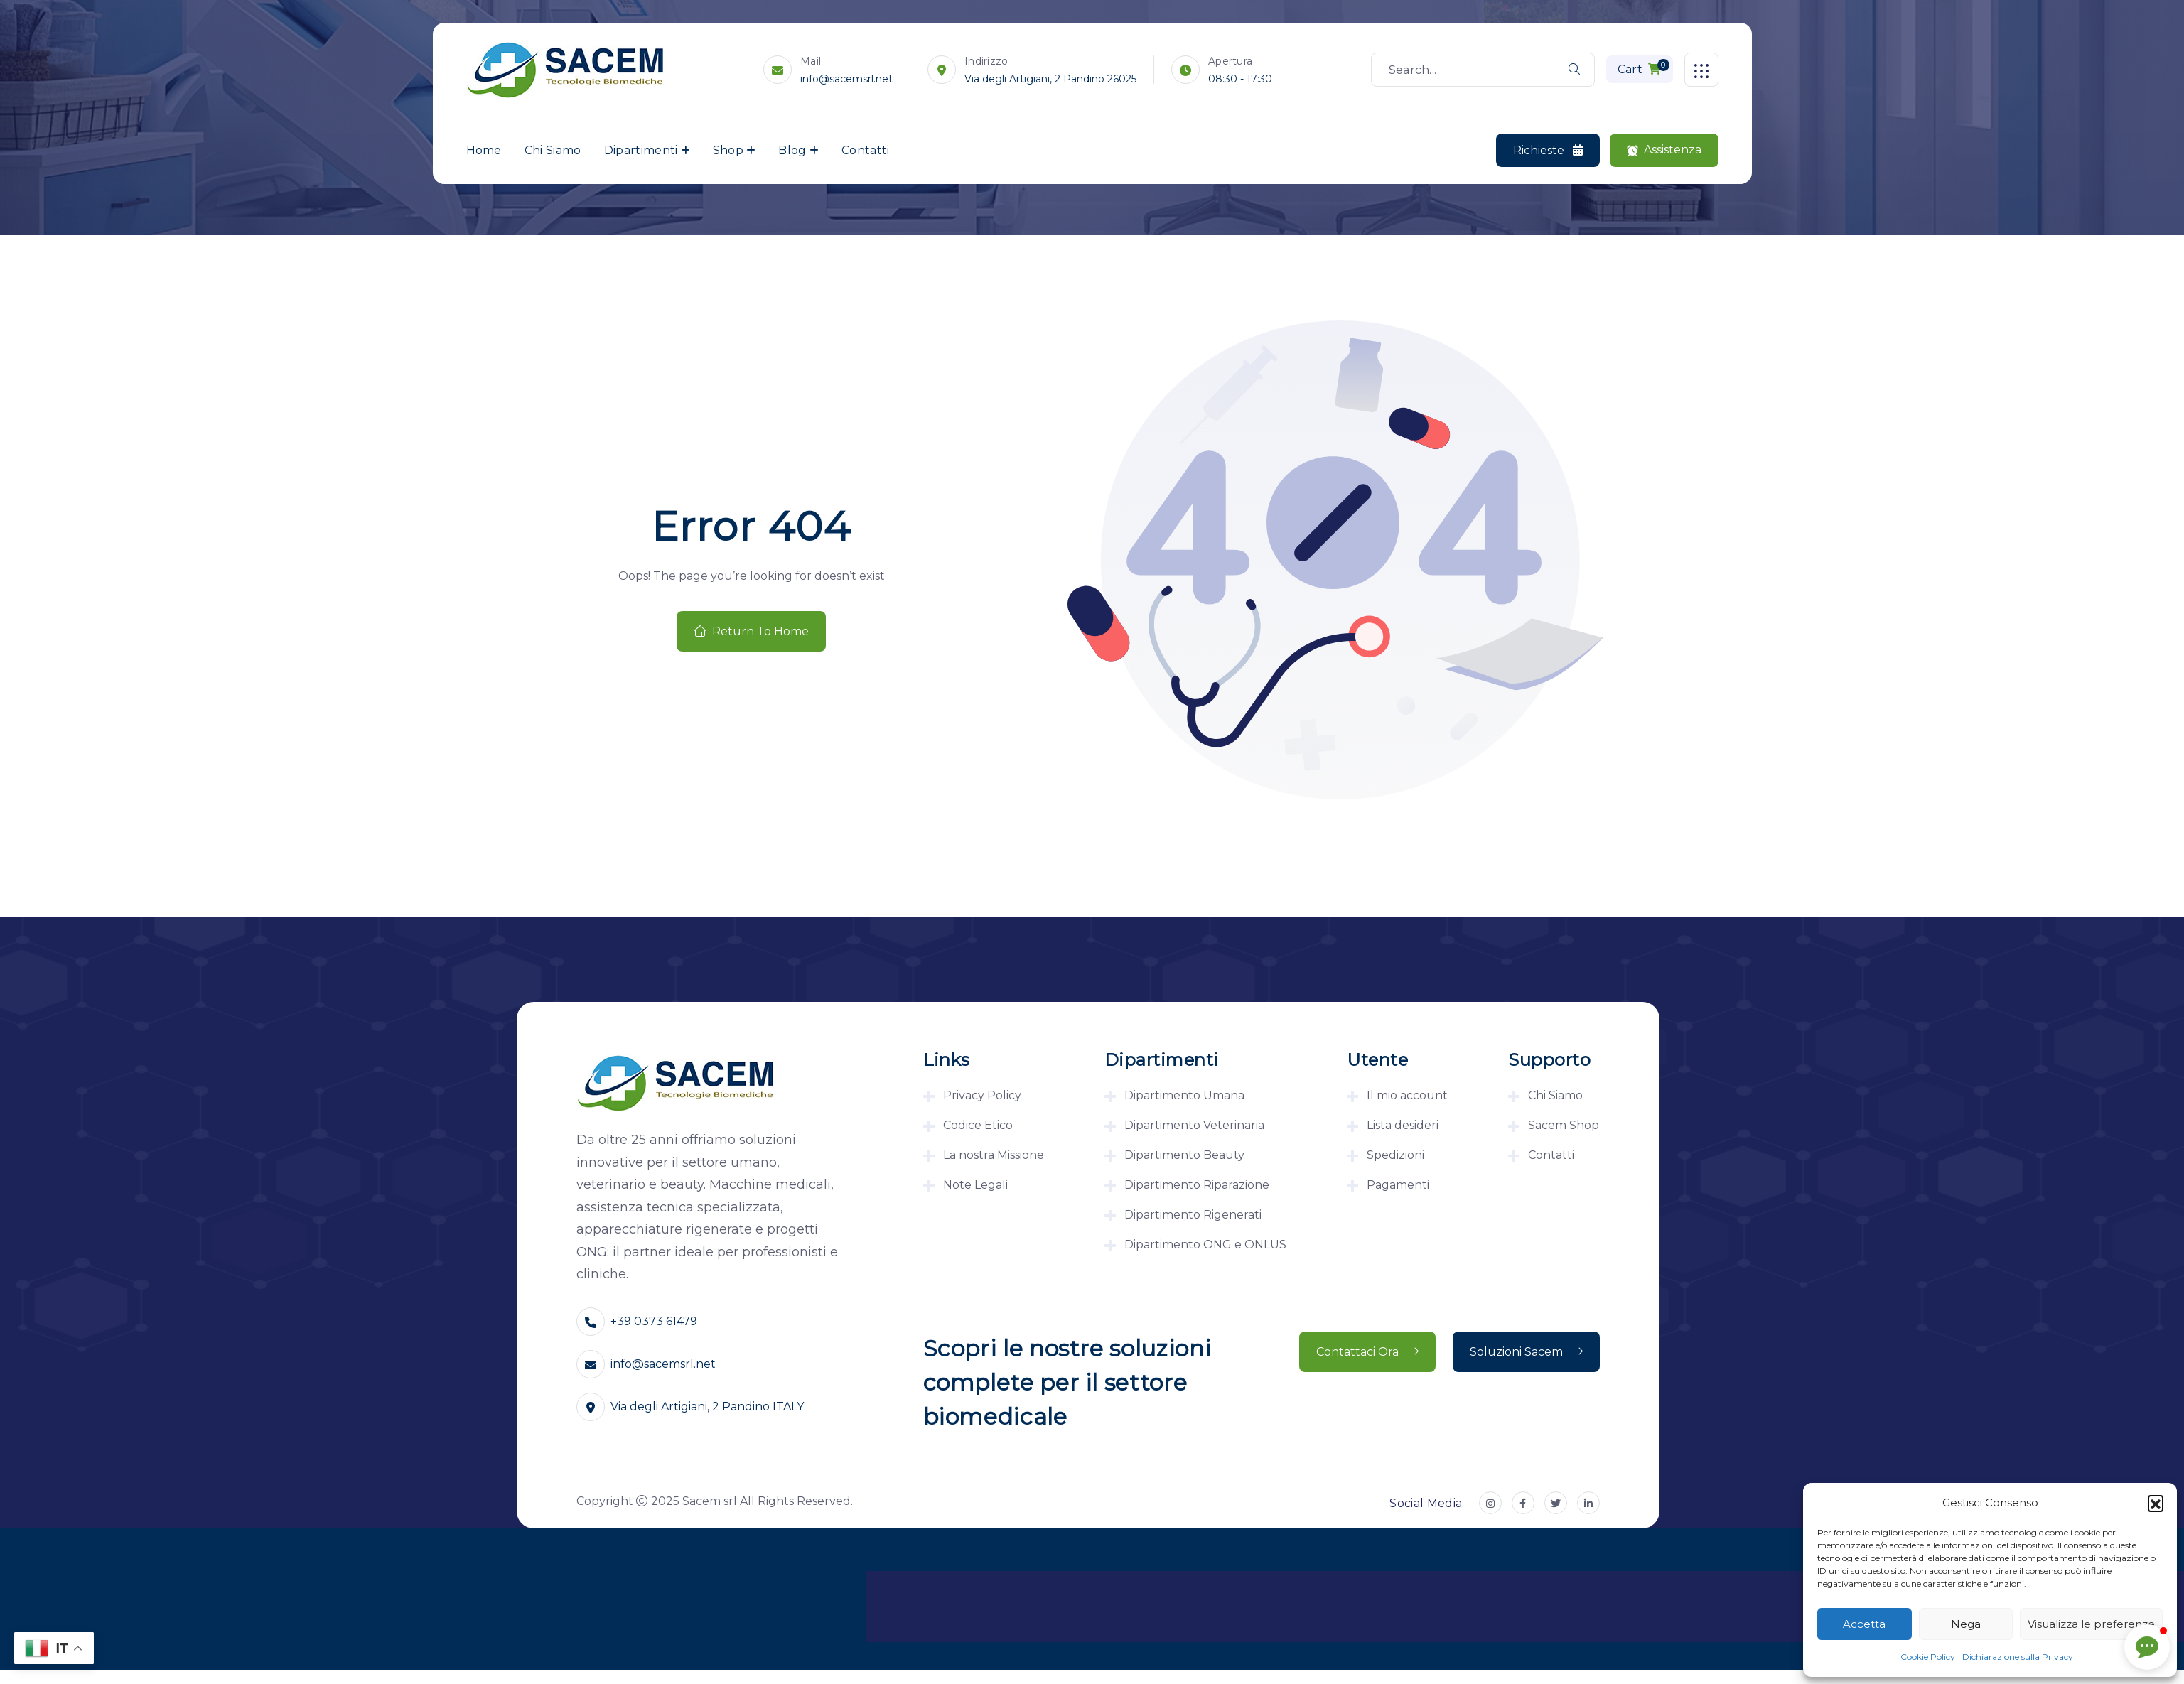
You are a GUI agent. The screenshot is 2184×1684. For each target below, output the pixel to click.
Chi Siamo (553, 150)
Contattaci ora (1367, 1352)
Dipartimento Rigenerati (1193, 1214)
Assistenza (1664, 150)
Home (484, 150)
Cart (1643, 67)
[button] (2155, 1503)
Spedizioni (1395, 1155)
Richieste (1548, 151)
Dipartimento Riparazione (1196, 1185)
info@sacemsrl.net (847, 78)
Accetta (1864, 1624)
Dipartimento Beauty (1184, 1155)
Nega (1966, 1624)
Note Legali (975, 1185)
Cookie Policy (1927, 1656)
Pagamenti (1398, 1185)
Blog (792, 150)
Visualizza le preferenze (2091, 1624)
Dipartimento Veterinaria (1194, 1125)
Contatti (865, 150)
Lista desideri (1402, 1125)
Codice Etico (978, 1125)
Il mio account (1407, 1095)
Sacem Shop (1563, 1125)
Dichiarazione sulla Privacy (2017, 1656)
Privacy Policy (982, 1095)
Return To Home (751, 631)
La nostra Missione (993, 1155)
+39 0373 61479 (653, 1321)
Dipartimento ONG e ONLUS (1205, 1244)
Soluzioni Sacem (1526, 1352)
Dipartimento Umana (1184, 1095)
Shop (728, 150)
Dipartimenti (641, 150)
